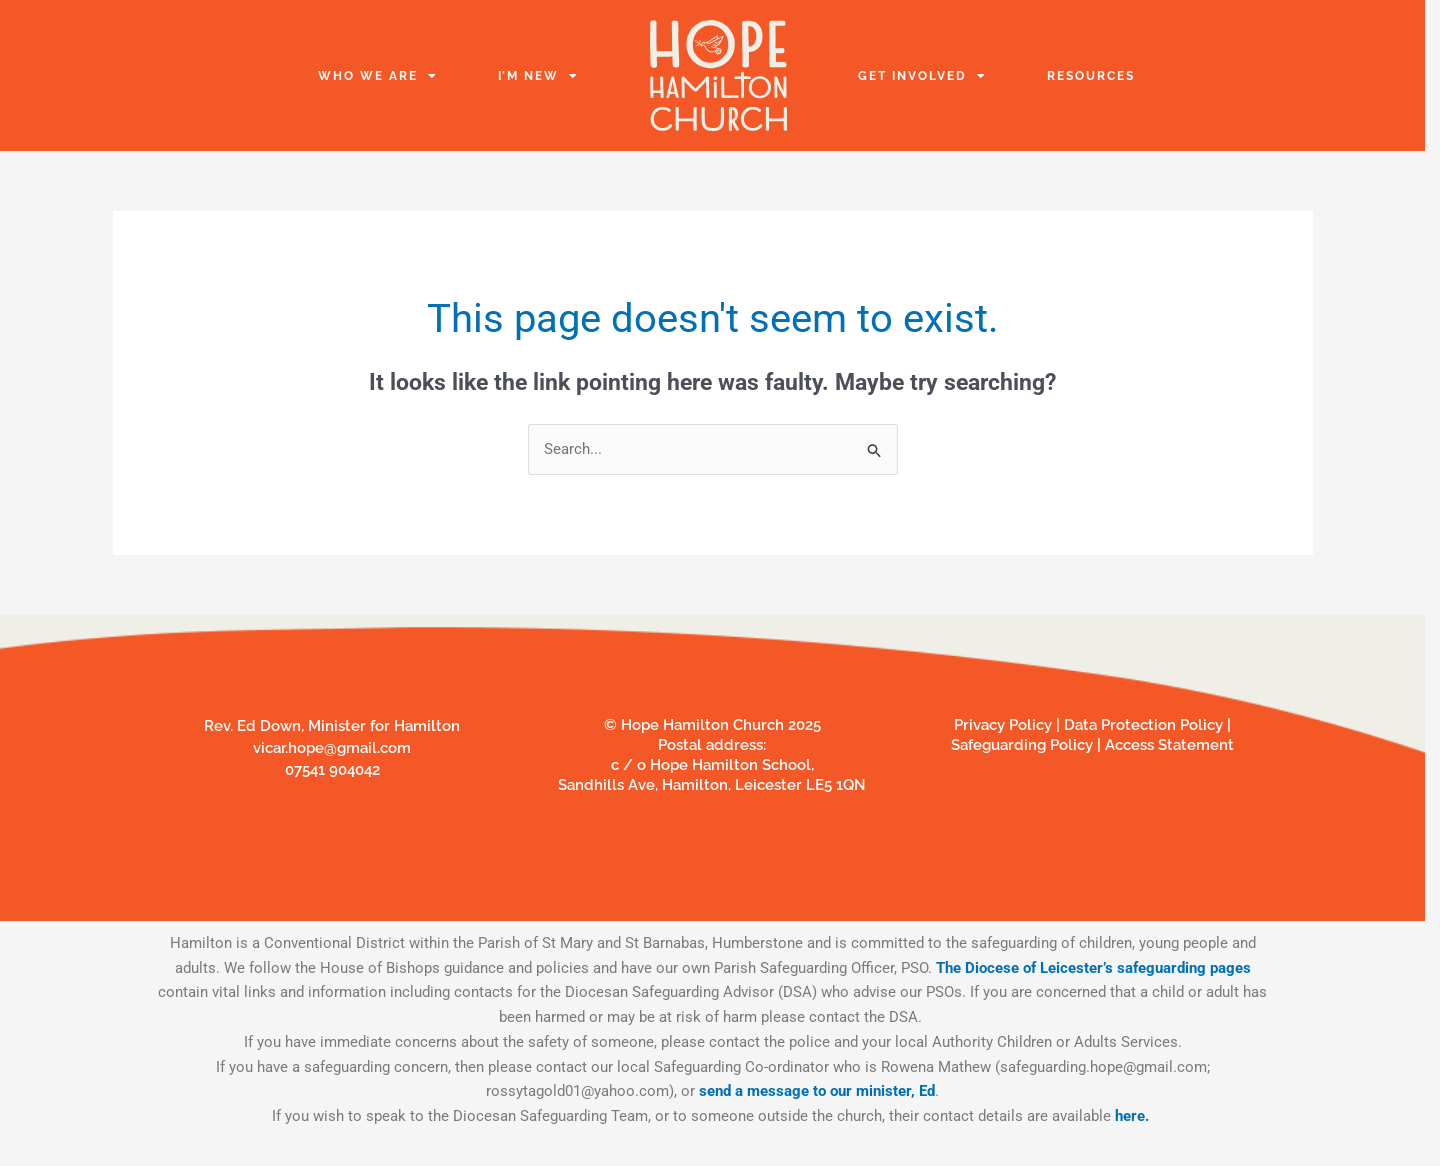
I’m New (538, 76)
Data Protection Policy (1145, 725)
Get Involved (922, 76)
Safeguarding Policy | (1028, 745)
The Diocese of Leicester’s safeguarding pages (1093, 968)
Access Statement (1169, 745)
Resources (1091, 76)
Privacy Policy (1003, 725)
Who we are (378, 76)
